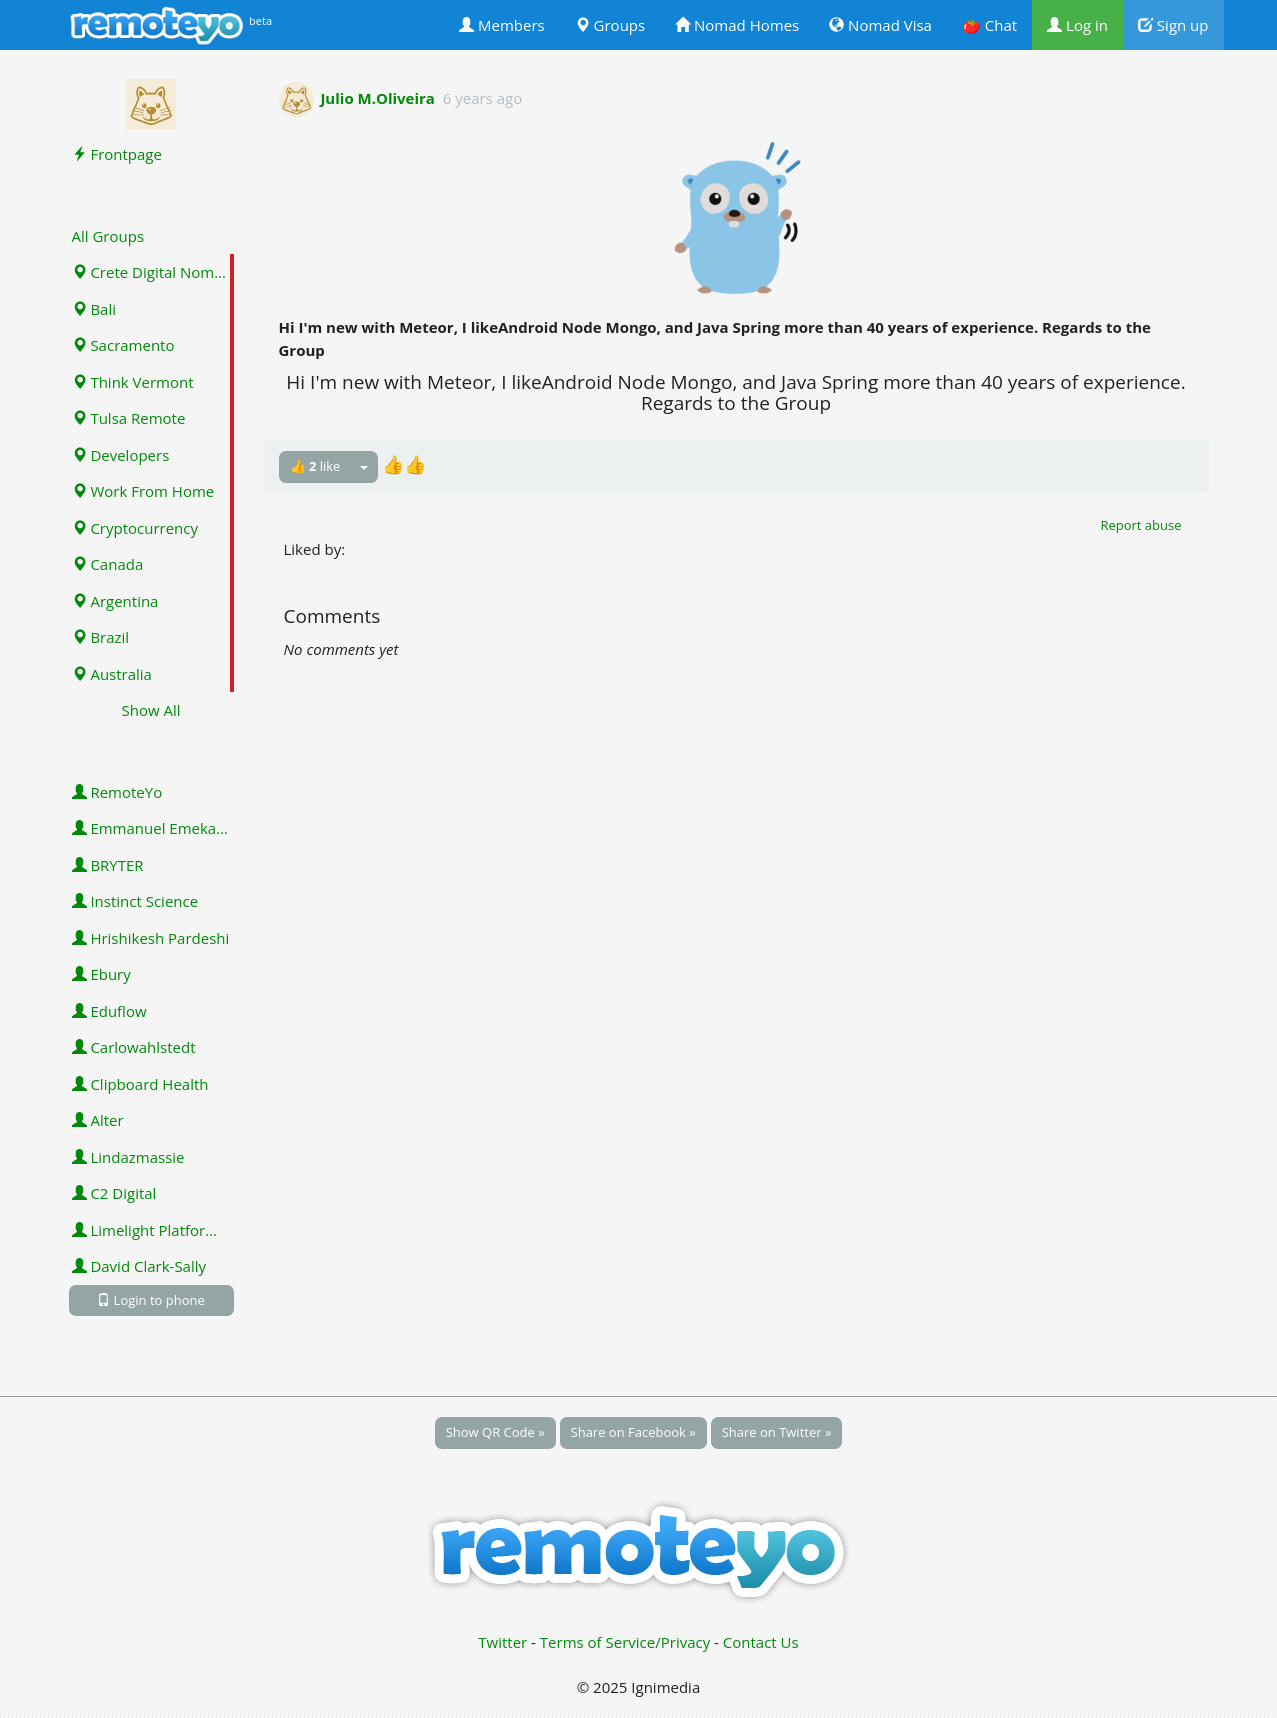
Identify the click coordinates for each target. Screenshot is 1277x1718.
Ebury (101, 974)
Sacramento (123, 345)
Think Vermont (133, 382)
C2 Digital (114, 1193)
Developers (121, 455)
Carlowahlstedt (134, 1047)
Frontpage (117, 154)
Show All (150, 710)
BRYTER (108, 865)
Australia (112, 674)
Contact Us (761, 1642)
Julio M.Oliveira (377, 98)
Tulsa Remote (129, 418)
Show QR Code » (495, 1432)
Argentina (115, 601)
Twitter (502, 1642)
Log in (1077, 25)
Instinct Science (135, 901)
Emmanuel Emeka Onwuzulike (153, 828)
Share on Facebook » (633, 1432)
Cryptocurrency (135, 528)
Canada (108, 564)
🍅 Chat (989, 25)
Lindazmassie (128, 1157)
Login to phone (151, 1300)
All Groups (108, 236)
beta (260, 20)
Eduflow (109, 1011)
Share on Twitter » (777, 1432)
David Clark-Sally (139, 1266)
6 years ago (482, 98)
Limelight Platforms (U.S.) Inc (153, 1230)
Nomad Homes (737, 25)
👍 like (315, 466)
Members (502, 25)
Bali (94, 309)
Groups (610, 25)
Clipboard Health (140, 1084)
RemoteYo (117, 792)
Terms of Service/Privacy (625, 1642)
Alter (98, 1120)
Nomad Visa (880, 25)
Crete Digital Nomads (153, 272)
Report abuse (1140, 525)
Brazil (101, 637)
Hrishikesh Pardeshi (151, 938)
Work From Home (143, 491)
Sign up (1173, 25)
